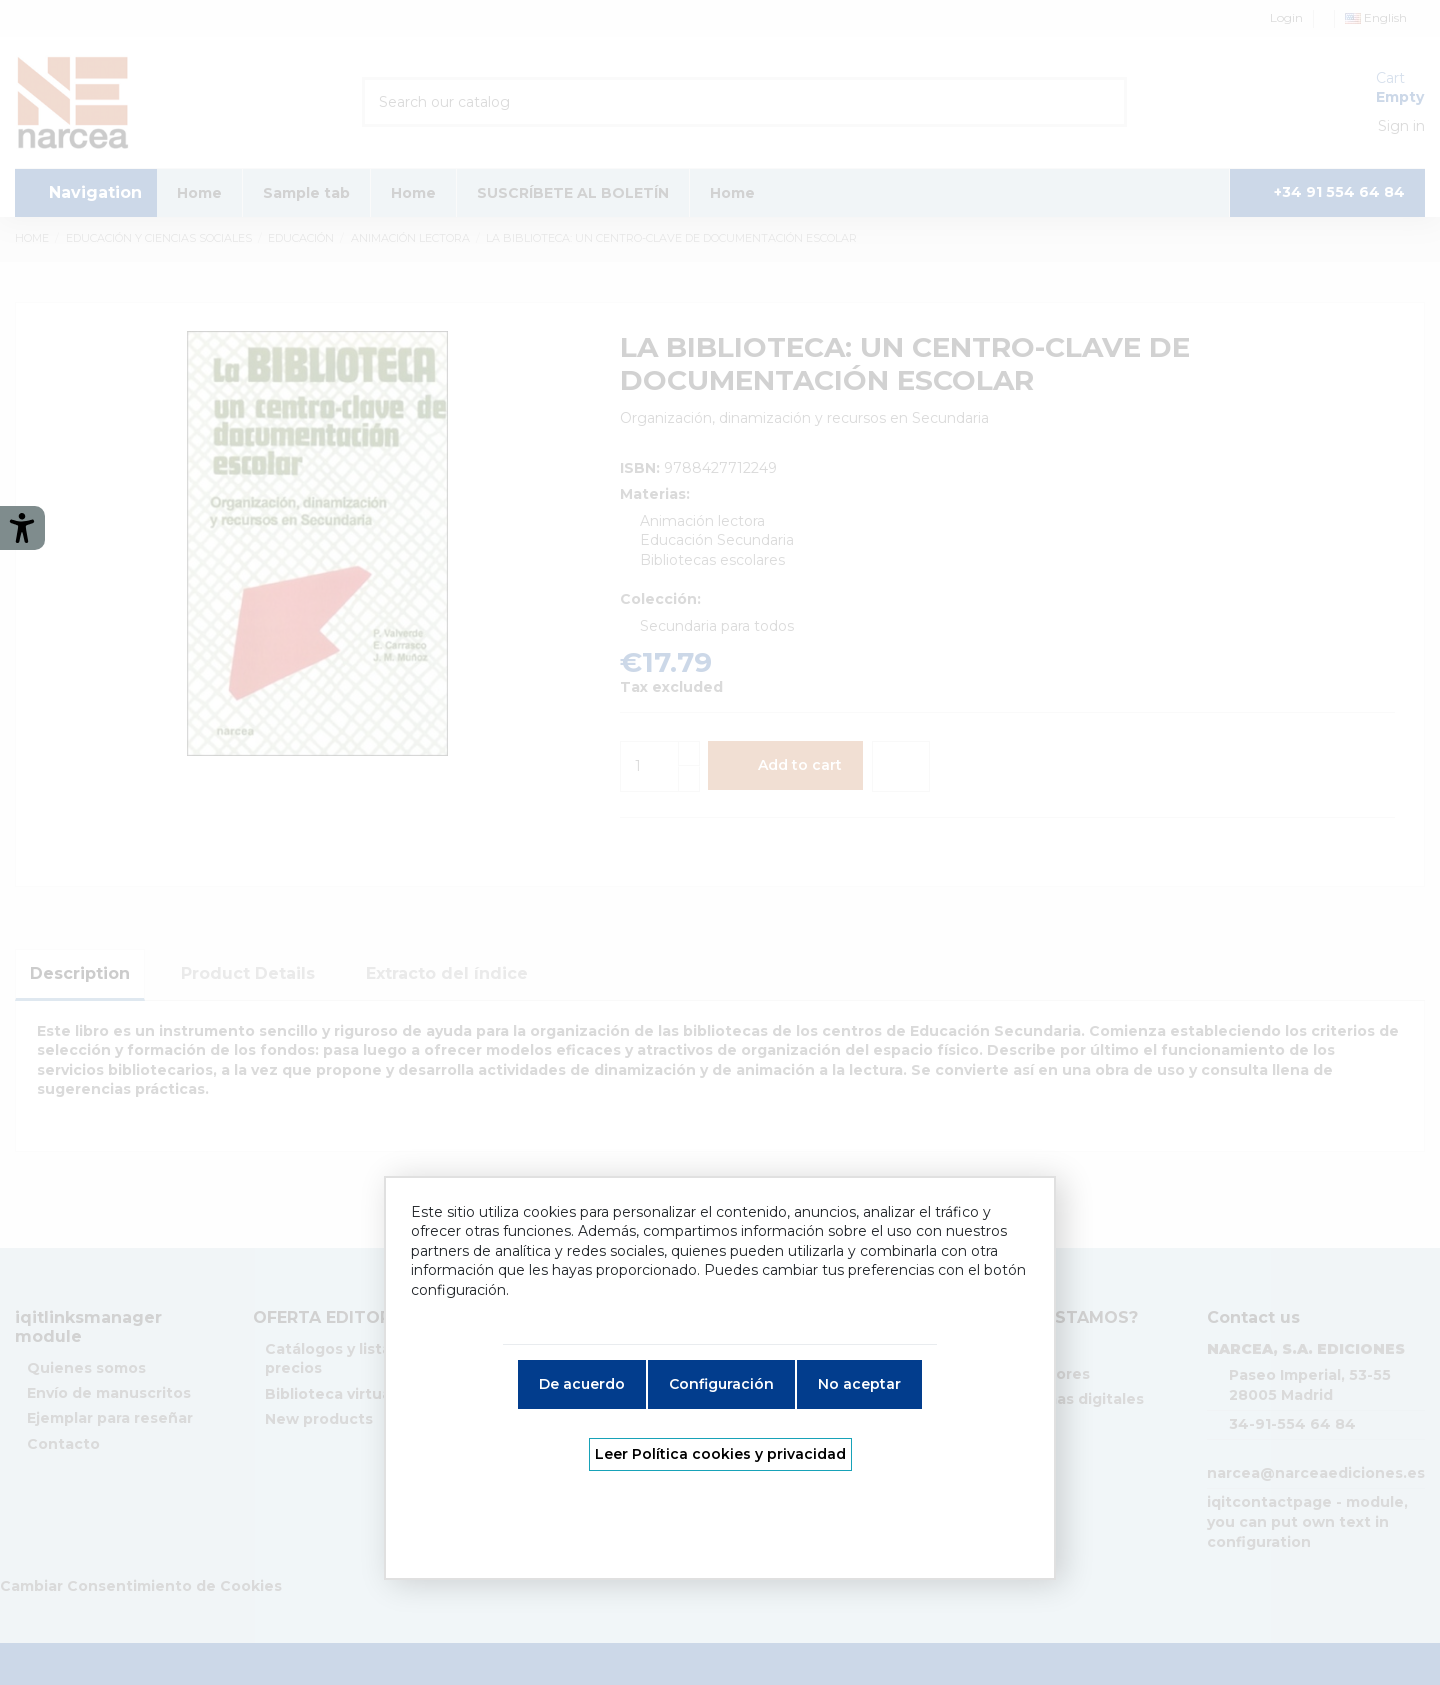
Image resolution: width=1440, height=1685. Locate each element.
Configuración (721, 1384)
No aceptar (859, 1384)
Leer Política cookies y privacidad (720, 1454)
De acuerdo (582, 1384)
